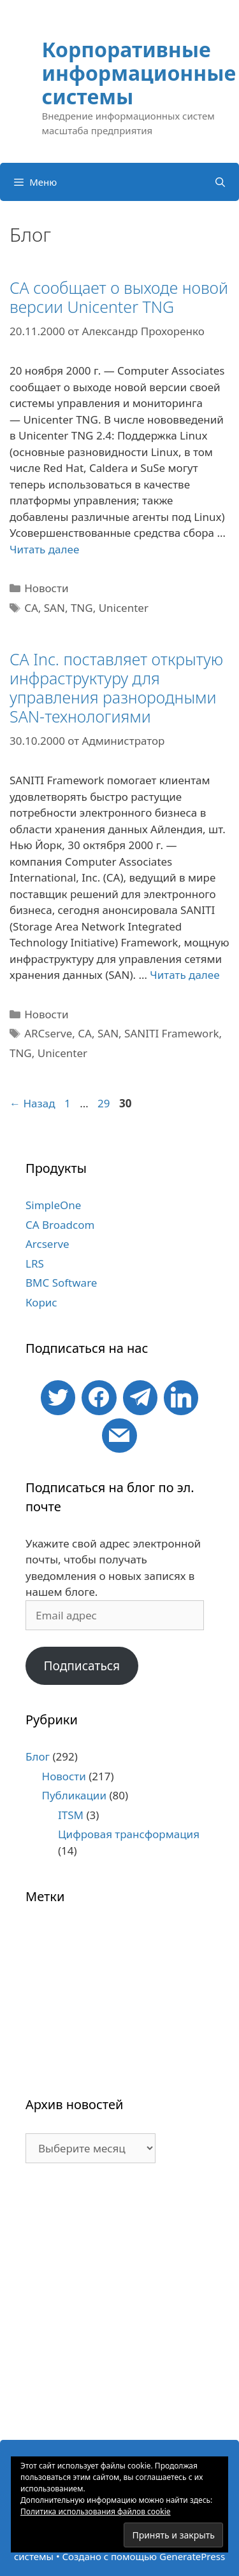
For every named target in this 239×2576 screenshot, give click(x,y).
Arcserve (47, 1243)
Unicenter (123, 607)
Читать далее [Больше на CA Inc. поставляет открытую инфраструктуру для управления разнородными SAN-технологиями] (184, 974)
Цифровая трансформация (128, 1834)
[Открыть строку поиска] (220, 182)
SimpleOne (53, 1205)
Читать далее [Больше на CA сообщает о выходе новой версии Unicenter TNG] (44, 549)
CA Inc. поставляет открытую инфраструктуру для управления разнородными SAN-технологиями (116, 687)
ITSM (70, 1815)
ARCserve (48, 1033)
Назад (32, 1103)
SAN (54, 607)
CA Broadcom (59, 1224)
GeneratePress (192, 2556)
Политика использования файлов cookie (95, 2511)
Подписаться (81, 1666)
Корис (41, 1302)
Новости (46, 588)
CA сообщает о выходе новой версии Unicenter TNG (119, 297)
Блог (37, 1756)
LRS (34, 1263)
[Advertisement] (119, 2308)
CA (31, 607)
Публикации (74, 1795)
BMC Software (61, 1282)
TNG (82, 607)
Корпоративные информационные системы (139, 73)
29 (105, 1103)
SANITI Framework (171, 1033)
